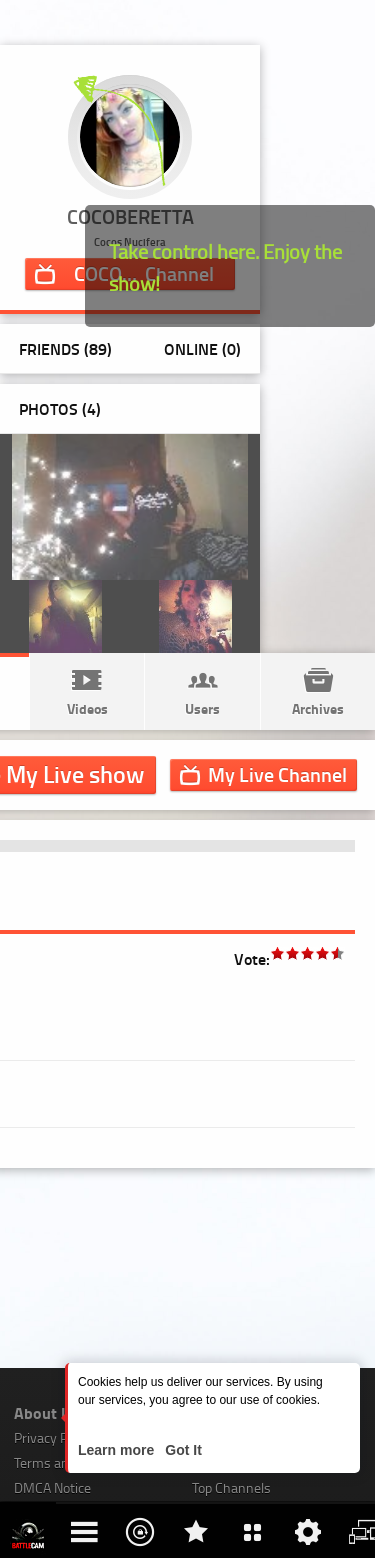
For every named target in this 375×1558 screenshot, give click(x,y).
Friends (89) (65, 348)
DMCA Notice (52, 1487)
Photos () (60, 408)
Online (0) (202, 348)
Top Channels (231, 1487)
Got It (181, 1450)
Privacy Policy (54, 1437)
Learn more (118, 1450)
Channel (277, 774)
